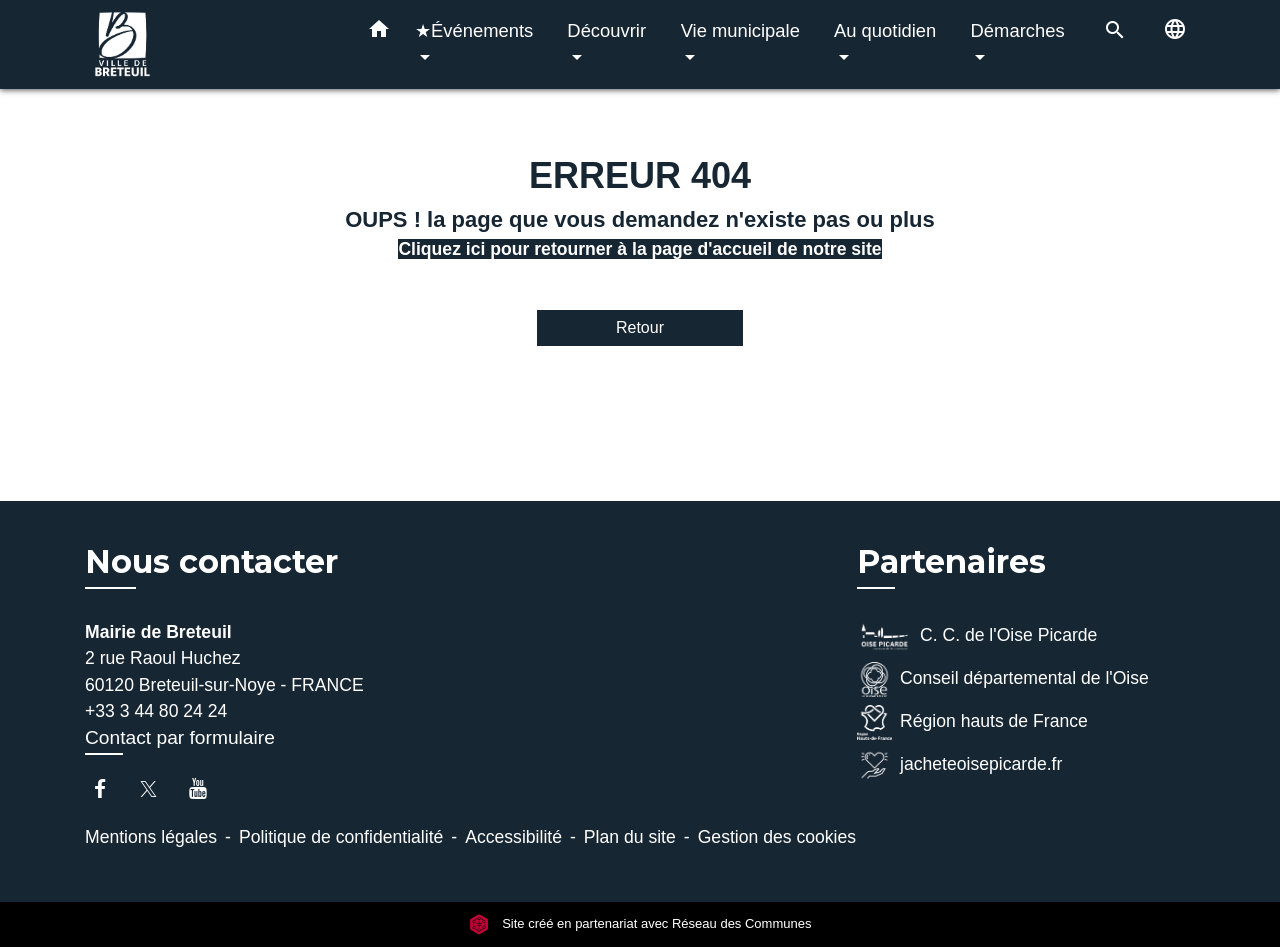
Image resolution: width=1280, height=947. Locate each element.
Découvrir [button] (606, 30)
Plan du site (630, 837)
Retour (640, 327)
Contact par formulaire (180, 737)
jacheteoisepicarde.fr (959, 765)
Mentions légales (151, 837)
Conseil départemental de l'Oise (1003, 679)
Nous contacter (211, 562)
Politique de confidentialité (341, 837)
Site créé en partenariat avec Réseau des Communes (640, 923)
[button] (379, 33)
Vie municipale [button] (740, 30)
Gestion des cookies (777, 837)
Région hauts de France (972, 722)
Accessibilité (513, 837)
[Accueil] (210, 44)
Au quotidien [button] (885, 30)
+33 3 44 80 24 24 (156, 711)
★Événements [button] (474, 30)
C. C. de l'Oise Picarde (977, 636)
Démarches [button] (1018, 30)
